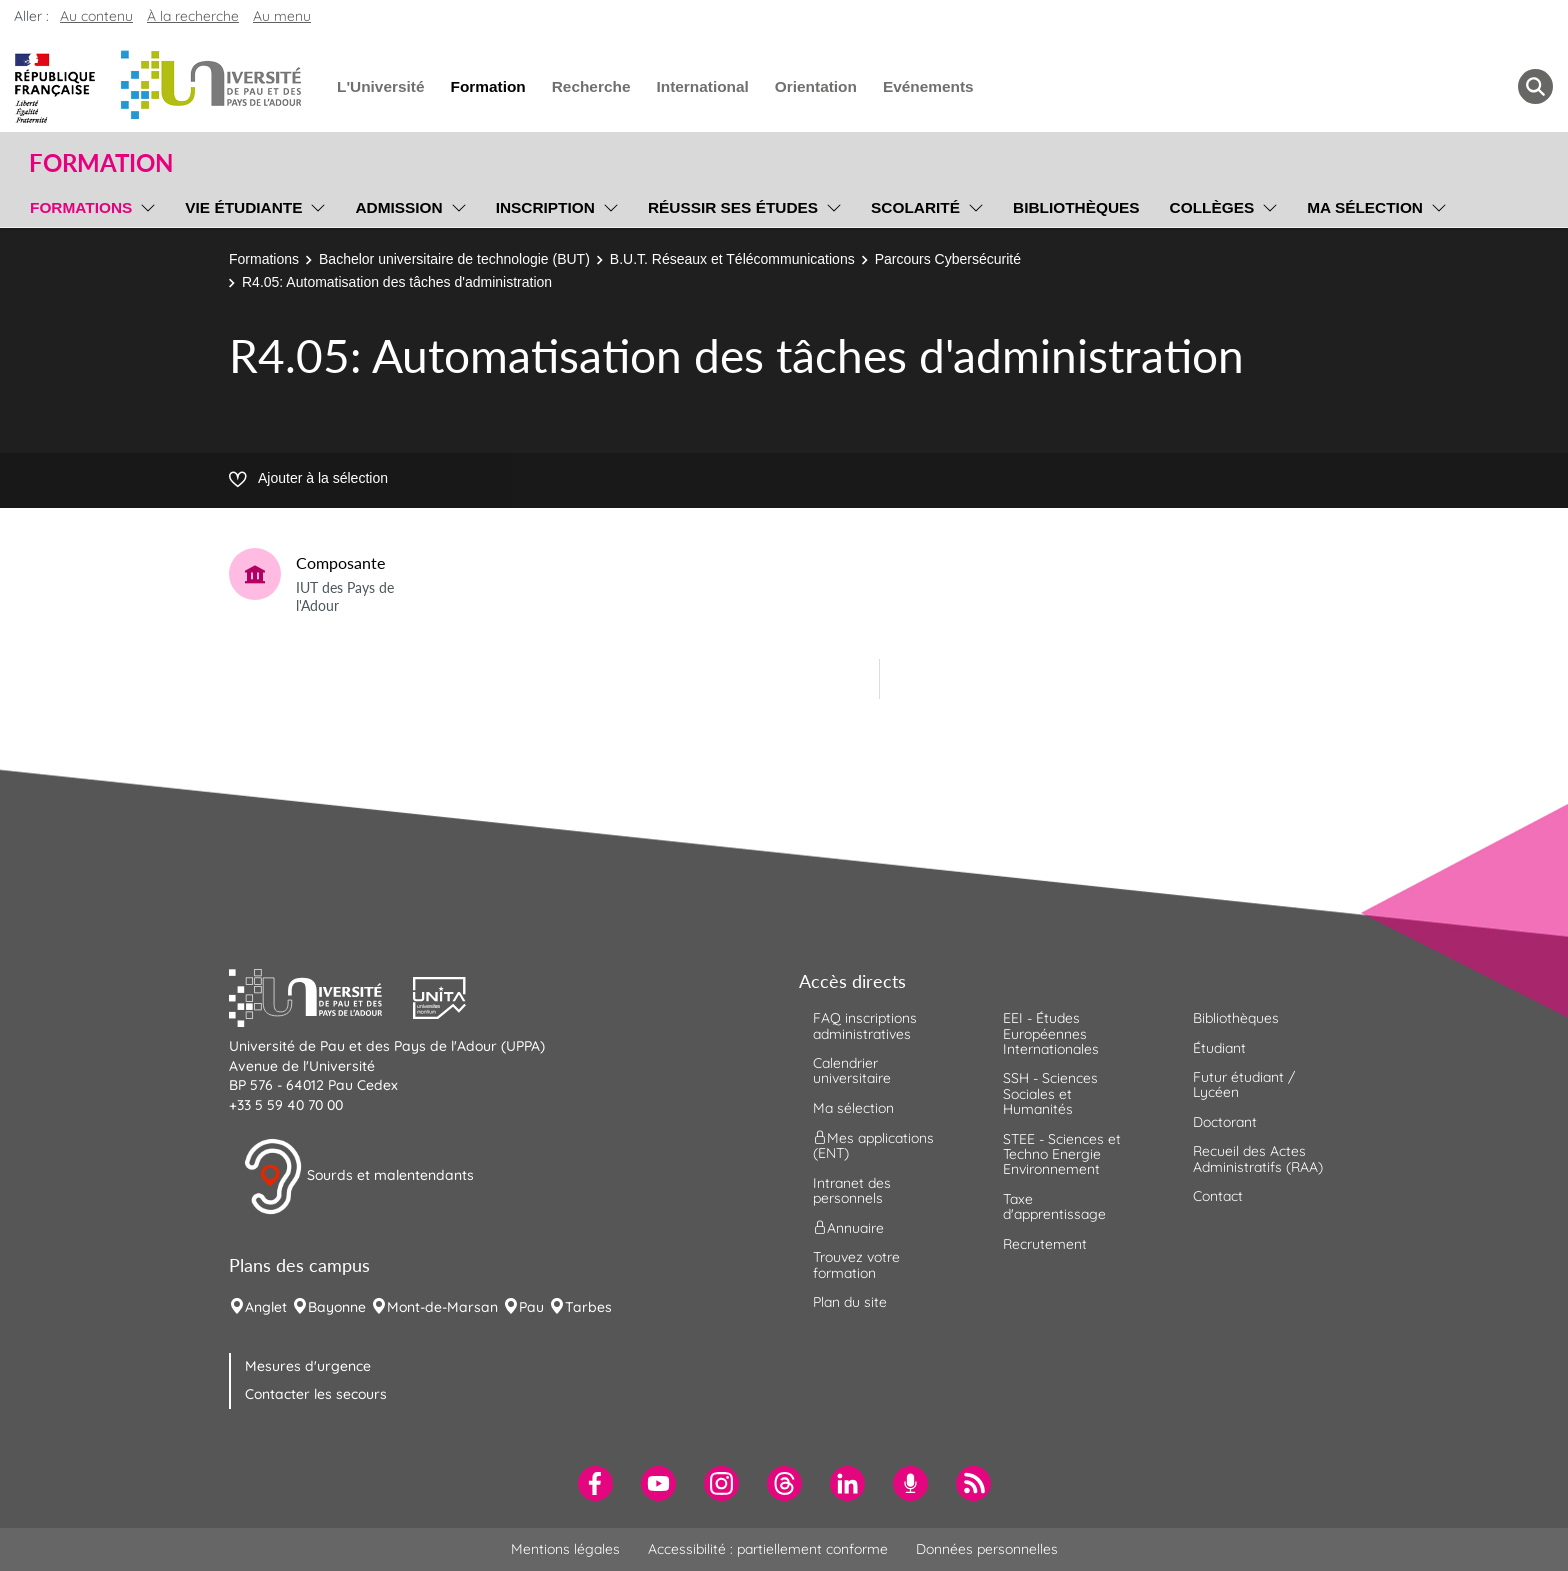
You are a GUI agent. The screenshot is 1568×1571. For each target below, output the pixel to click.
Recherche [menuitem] (591, 86)
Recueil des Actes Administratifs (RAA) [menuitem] (1258, 1158)
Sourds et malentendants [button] (358, 1177)
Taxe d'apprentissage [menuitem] (1054, 1206)
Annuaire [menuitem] (848, 1228)
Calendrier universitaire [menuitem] (852, 1070)
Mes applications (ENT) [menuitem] (873, 1145)
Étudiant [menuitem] (1219, 1048)
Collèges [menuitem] (1212, 207)
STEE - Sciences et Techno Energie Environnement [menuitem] (1062, 1154)
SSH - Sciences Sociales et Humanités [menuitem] (1050, 1093)
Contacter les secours (316, 1394)
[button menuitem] (1535, 86)
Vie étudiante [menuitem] (243, 207)
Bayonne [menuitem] (337, 1307)
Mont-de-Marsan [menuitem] (442, 1307)
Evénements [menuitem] (928, 86)
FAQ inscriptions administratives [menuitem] (865, 1025)
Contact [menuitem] (1218, 1196)
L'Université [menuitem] (380, 86)
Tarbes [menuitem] (588, 1307)
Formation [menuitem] (487, 86)
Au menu (282, 16)
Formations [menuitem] (81, 207)
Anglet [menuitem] (266, 1307)
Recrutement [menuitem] (1045, 1244)
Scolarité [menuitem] (915, 207)
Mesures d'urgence (308, 1366)
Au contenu (96, 16)
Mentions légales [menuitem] (565, 1549)
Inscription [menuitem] (545, 207)
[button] (321, 996)
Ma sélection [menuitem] (1365, 207)
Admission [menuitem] (398, 207)
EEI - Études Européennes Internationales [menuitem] (1051, 1033)
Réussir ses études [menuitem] (733, 207)
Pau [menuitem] (531, 1307)
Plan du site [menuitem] (850, 1302)
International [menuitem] (702, 86)
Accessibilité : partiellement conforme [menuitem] (768, 1549)
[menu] (144, 205)
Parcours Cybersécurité (948, 259)
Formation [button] (101, 163)
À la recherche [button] (193, 16)
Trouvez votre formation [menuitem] (856, 1264)
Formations (264, 259)
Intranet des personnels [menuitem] (852, 1190)
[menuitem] (595, 1483)
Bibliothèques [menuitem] (1076, 207)
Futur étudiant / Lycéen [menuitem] (1244, 1084)
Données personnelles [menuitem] (987, 1549)
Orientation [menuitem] (816, 86)
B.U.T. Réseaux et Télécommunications (732, 259)
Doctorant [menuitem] (1225, 1122)
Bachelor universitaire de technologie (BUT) (454, 259)
